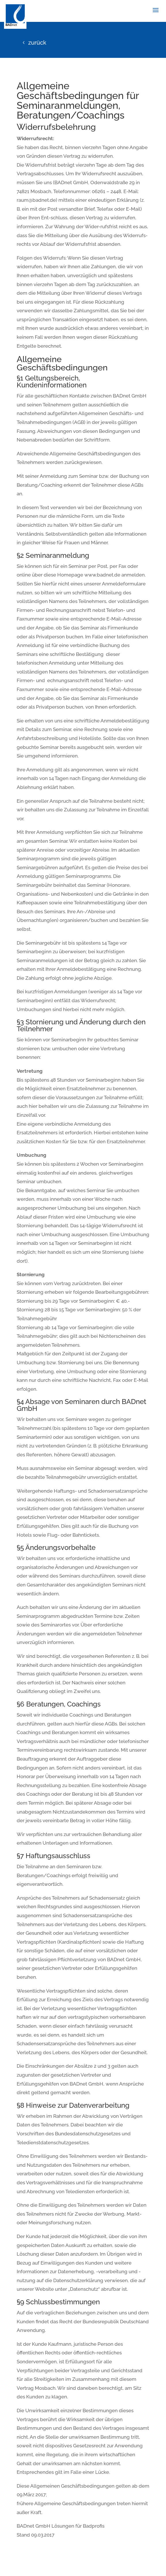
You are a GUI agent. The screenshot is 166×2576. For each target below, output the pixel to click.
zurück (37, 42)
